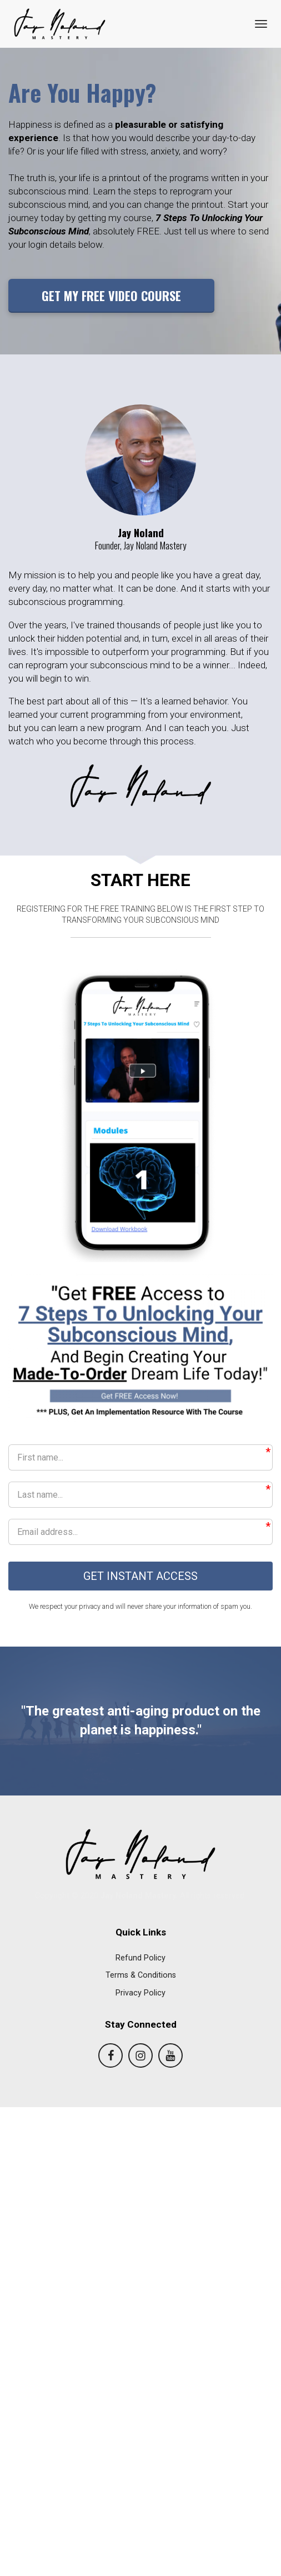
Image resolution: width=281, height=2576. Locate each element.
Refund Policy (140, 1958)
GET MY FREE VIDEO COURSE (111, 295)
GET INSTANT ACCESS (140, 1576)
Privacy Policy (140, 1993)
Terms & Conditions (141, 1976)
